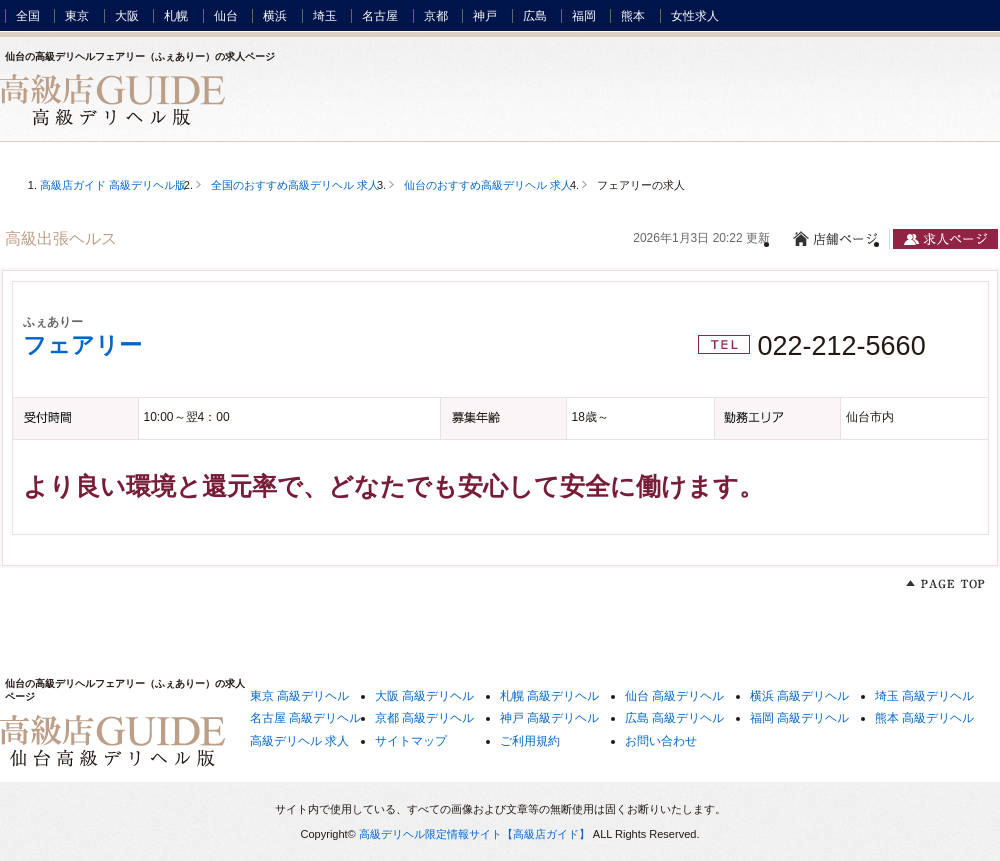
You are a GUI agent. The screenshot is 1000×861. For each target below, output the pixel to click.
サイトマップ (411, 741)
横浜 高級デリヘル (799, 696)
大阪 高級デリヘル (424, 696)
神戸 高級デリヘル (549, 718)
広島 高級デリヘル (674, 718)
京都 (436, 16)
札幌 (176, 16)
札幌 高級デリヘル (549, 696)
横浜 (275, 16)
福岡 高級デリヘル (799, 718)
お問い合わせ (661, 741)
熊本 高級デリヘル (924, 718)
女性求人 (695, 16)
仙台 (226, 16)
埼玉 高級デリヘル (924, 696)
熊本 (633, 16)
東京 (77, 16)
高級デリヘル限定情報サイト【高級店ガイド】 (474, 834)
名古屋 (380, 16)
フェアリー (82, 345)
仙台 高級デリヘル (674, 696)
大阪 (127, 16)
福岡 (584, 16)
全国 (28, 16)
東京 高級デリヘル (299, 696)
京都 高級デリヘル (424, 718)
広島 (535, 16)
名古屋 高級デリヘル (305, 718)
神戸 (485, 16)
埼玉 (325, 16)
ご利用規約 (530, 741)
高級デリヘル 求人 (299, 741)
